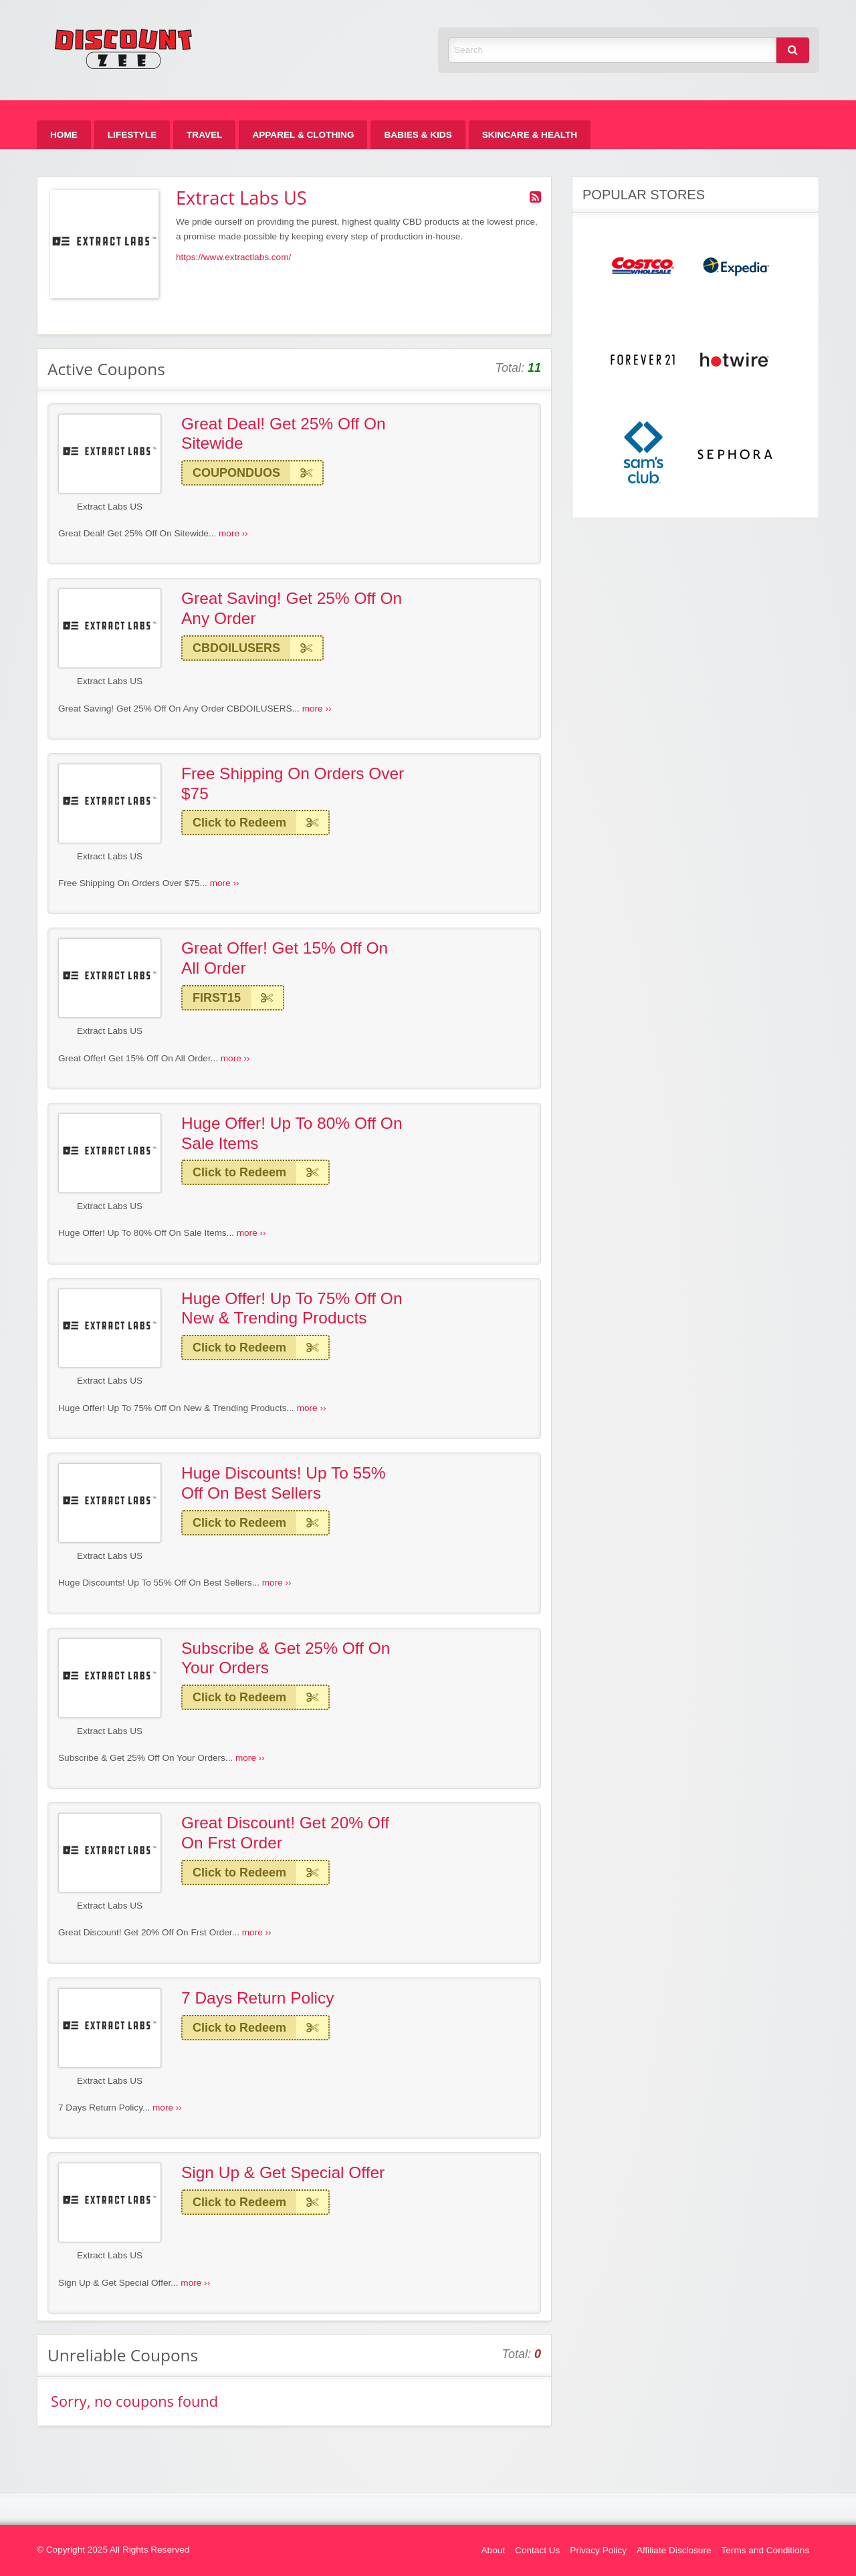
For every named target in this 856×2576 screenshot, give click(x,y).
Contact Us (537, 2550)
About (493, 2550)
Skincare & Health (529, 135)
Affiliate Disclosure (674, 2550)
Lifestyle (132, 135)
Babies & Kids (417, 135)
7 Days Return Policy (257, 1998)
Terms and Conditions (765, 2550)
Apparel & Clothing (303, 135)
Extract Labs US (109, 507)
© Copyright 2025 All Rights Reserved (113, 2550)
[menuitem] (64, 134)
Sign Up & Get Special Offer (283, 2172)
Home (64, 135)
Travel (204, 135)
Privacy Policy (598, 2550)
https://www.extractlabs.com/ (233, 257)
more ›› (233, 533)
